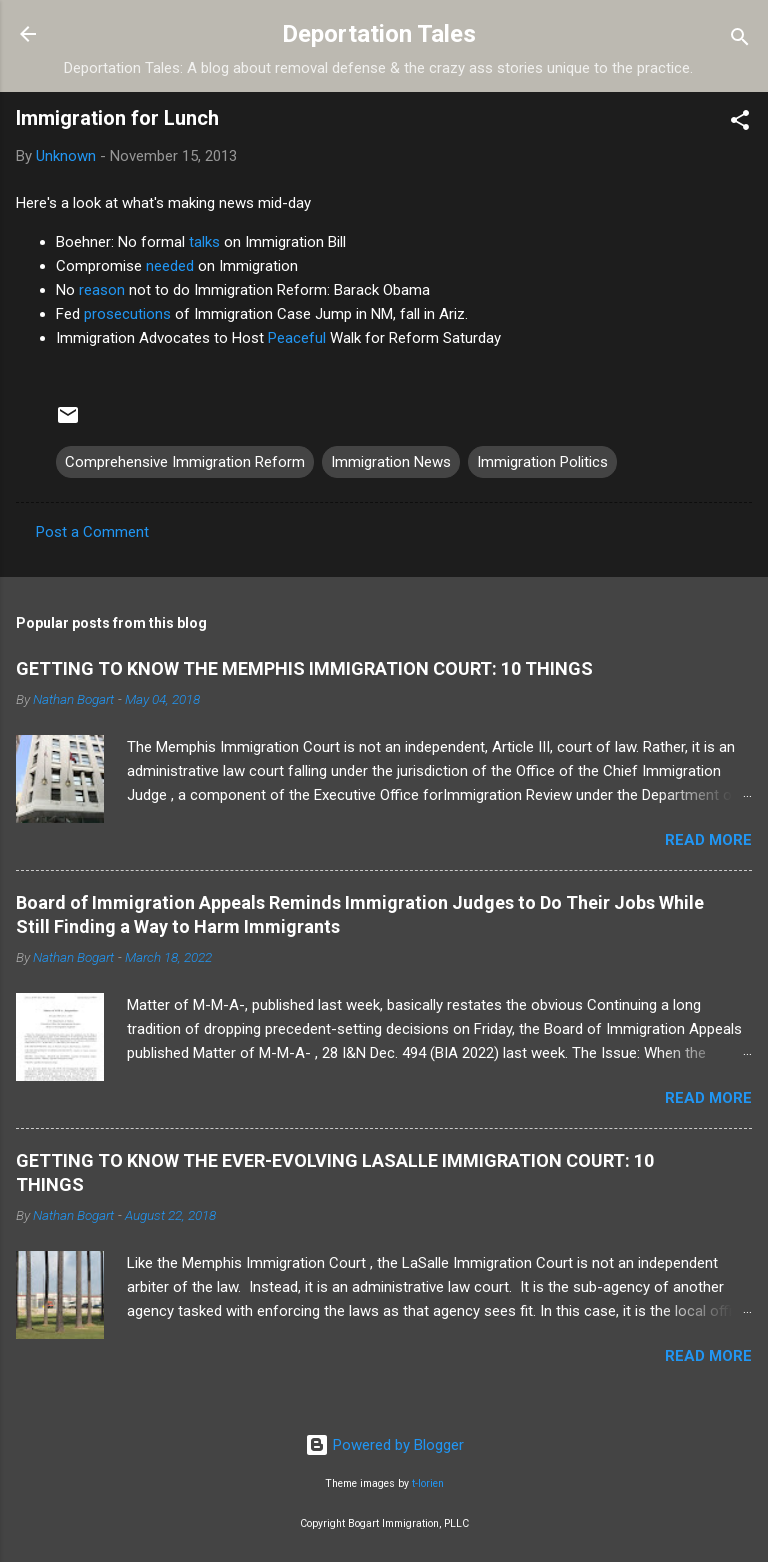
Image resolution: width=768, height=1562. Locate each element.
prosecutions (127, 314)
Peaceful (297, 338)
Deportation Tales (379, 34)
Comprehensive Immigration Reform (185, 462)
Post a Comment (92, 532)
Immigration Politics (542, 462)
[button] (740, 123)
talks (204, 242)
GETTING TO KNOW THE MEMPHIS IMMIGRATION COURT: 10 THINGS (304, 668)
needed (170, 266)
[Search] (740, 40)
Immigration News (391, 462)
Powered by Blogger (384, 1445)
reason (102, 290)
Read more (708, 840)
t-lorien (428, 1483)
